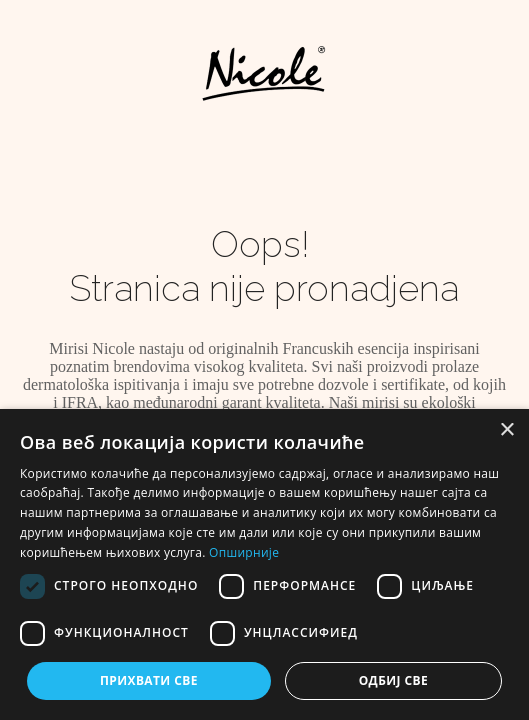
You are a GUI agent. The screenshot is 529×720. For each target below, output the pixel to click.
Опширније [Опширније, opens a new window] (244, 552)
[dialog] (264, 564)
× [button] (506, 430)
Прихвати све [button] (149, 680)
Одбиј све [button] (393, 680)
